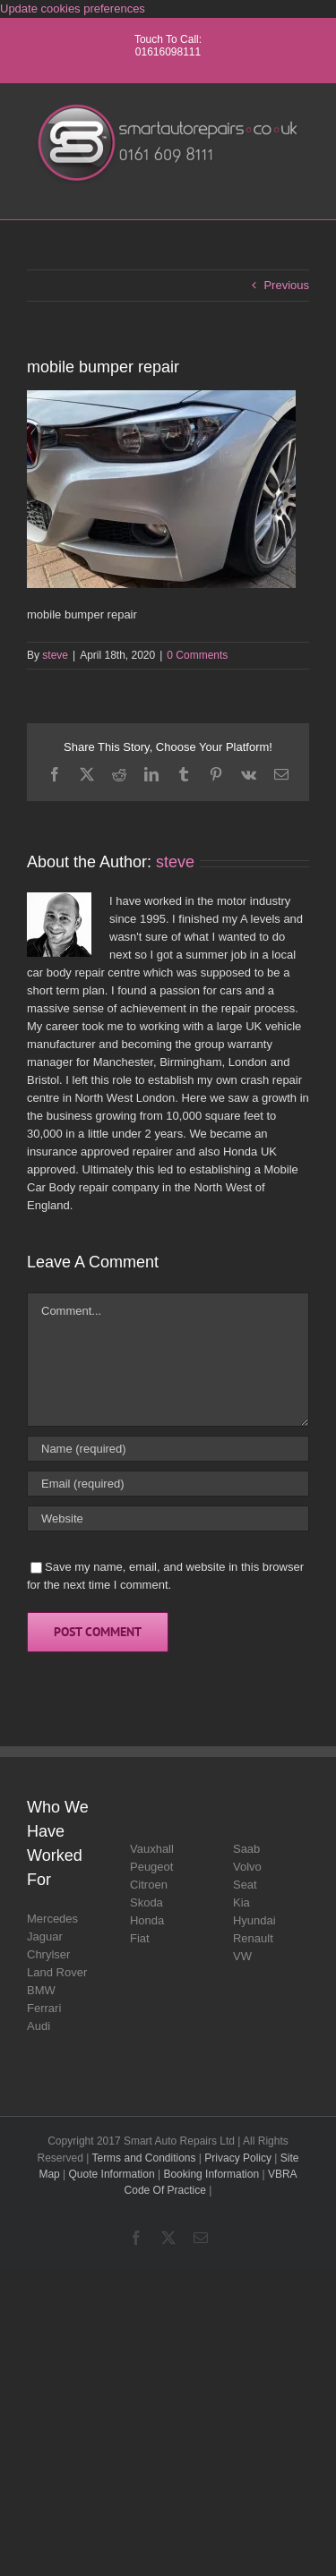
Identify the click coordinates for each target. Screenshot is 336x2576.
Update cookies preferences (72, 8)
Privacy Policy (237, 2158)
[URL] (168, 1518)
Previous (286, 285)
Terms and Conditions (143, 2158)
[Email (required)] (168, 1484)
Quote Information (112, 2174)
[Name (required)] (168, 1449)
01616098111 (168, 52)
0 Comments (197, 655)
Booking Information (211, 2174)
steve (55, 655)
